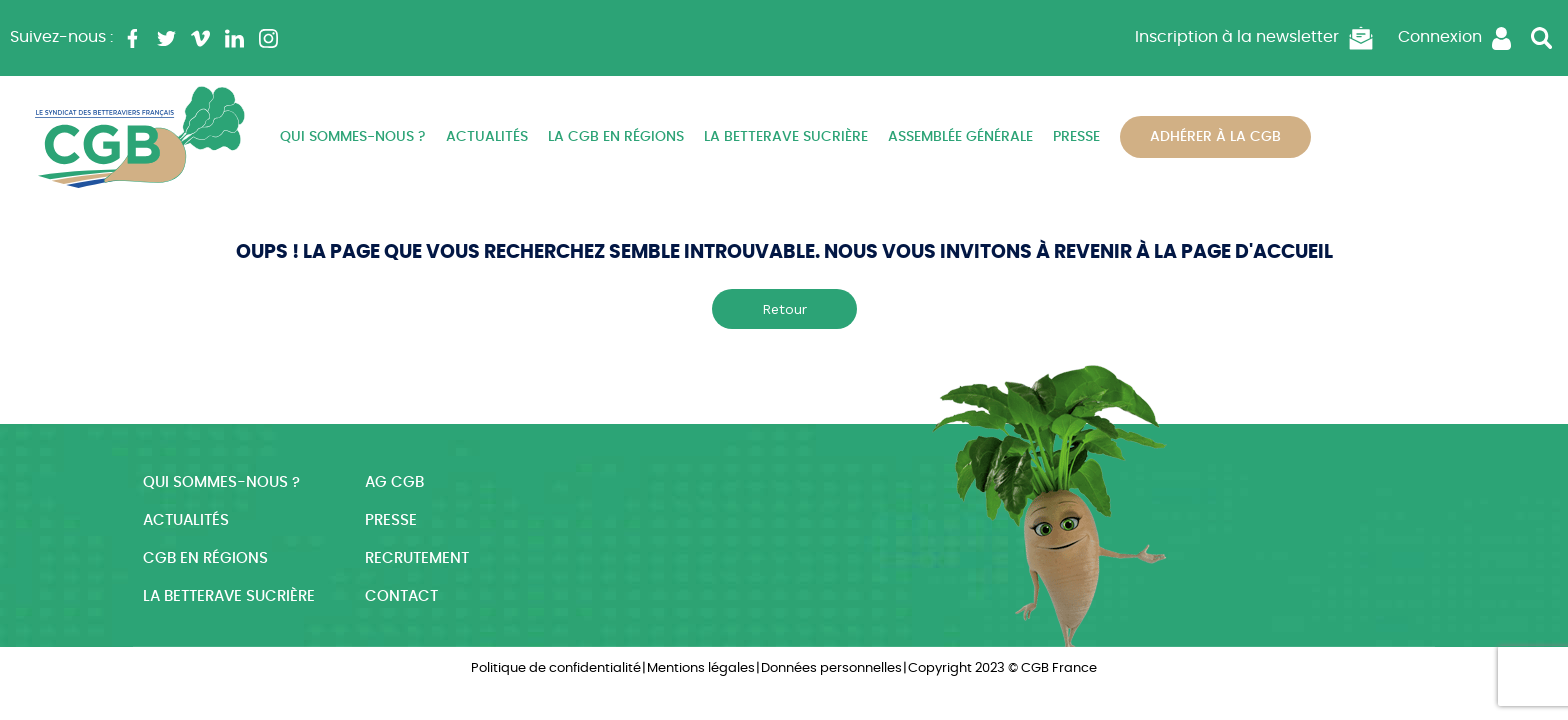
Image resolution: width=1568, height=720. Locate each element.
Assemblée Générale (960, 137)
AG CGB (394, 482)
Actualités (487, 137)
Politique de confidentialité (556, 668)
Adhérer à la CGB (1215, 137)
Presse (1076, 137)
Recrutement (417, 558)
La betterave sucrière (786, 137)
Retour (784, 309)
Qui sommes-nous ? (353, 137)
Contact (401, 596)
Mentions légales (701, 668)
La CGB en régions (616, 137)
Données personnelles (831, 668)
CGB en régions (205, 558)
